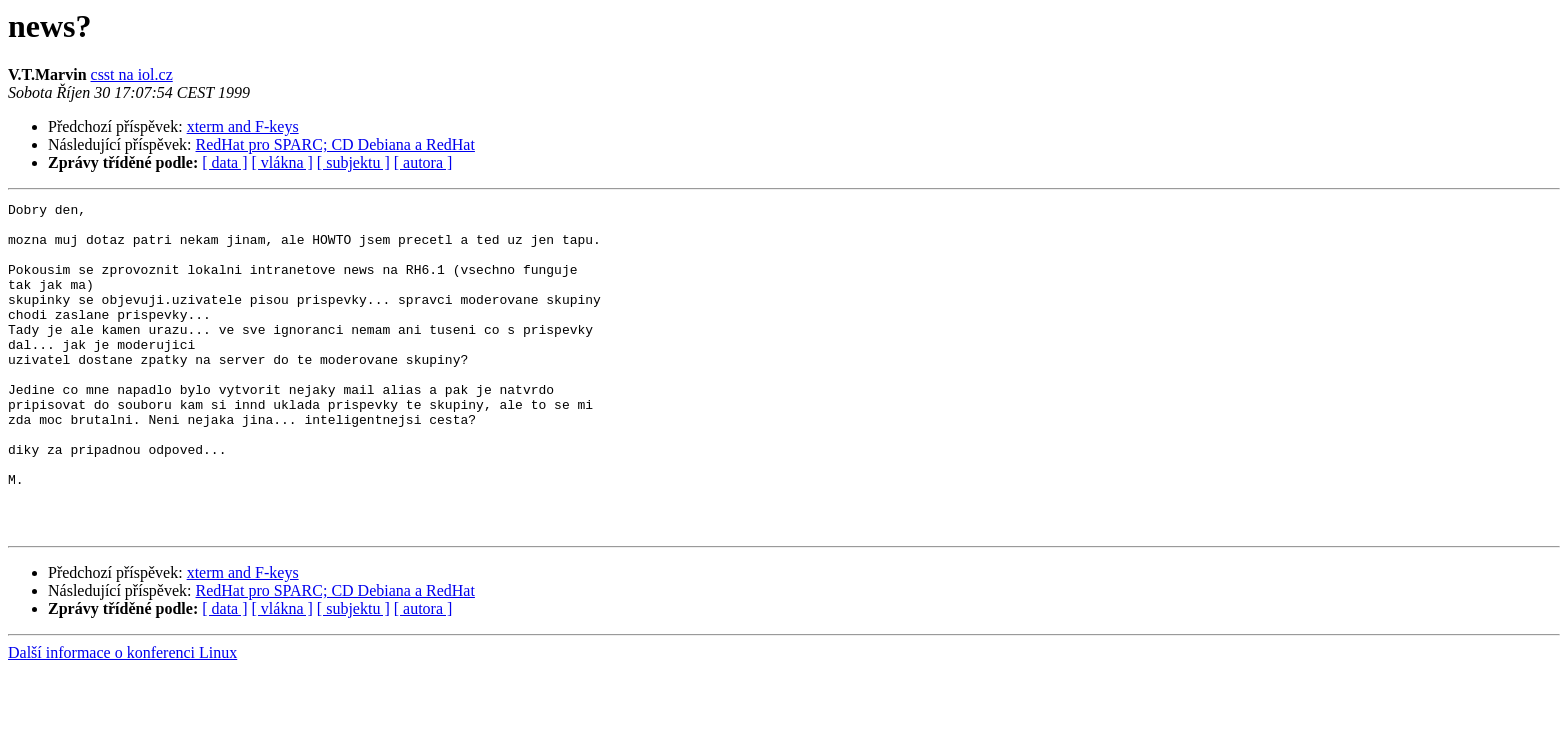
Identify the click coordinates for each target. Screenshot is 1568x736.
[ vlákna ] (282, 162)
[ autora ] (423, 162)
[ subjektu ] (353, 162)
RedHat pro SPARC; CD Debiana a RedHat (335, 144)
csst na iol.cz (132, 74)
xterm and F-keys (243, 126)
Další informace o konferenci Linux (122, 718)
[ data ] (224, 162)
